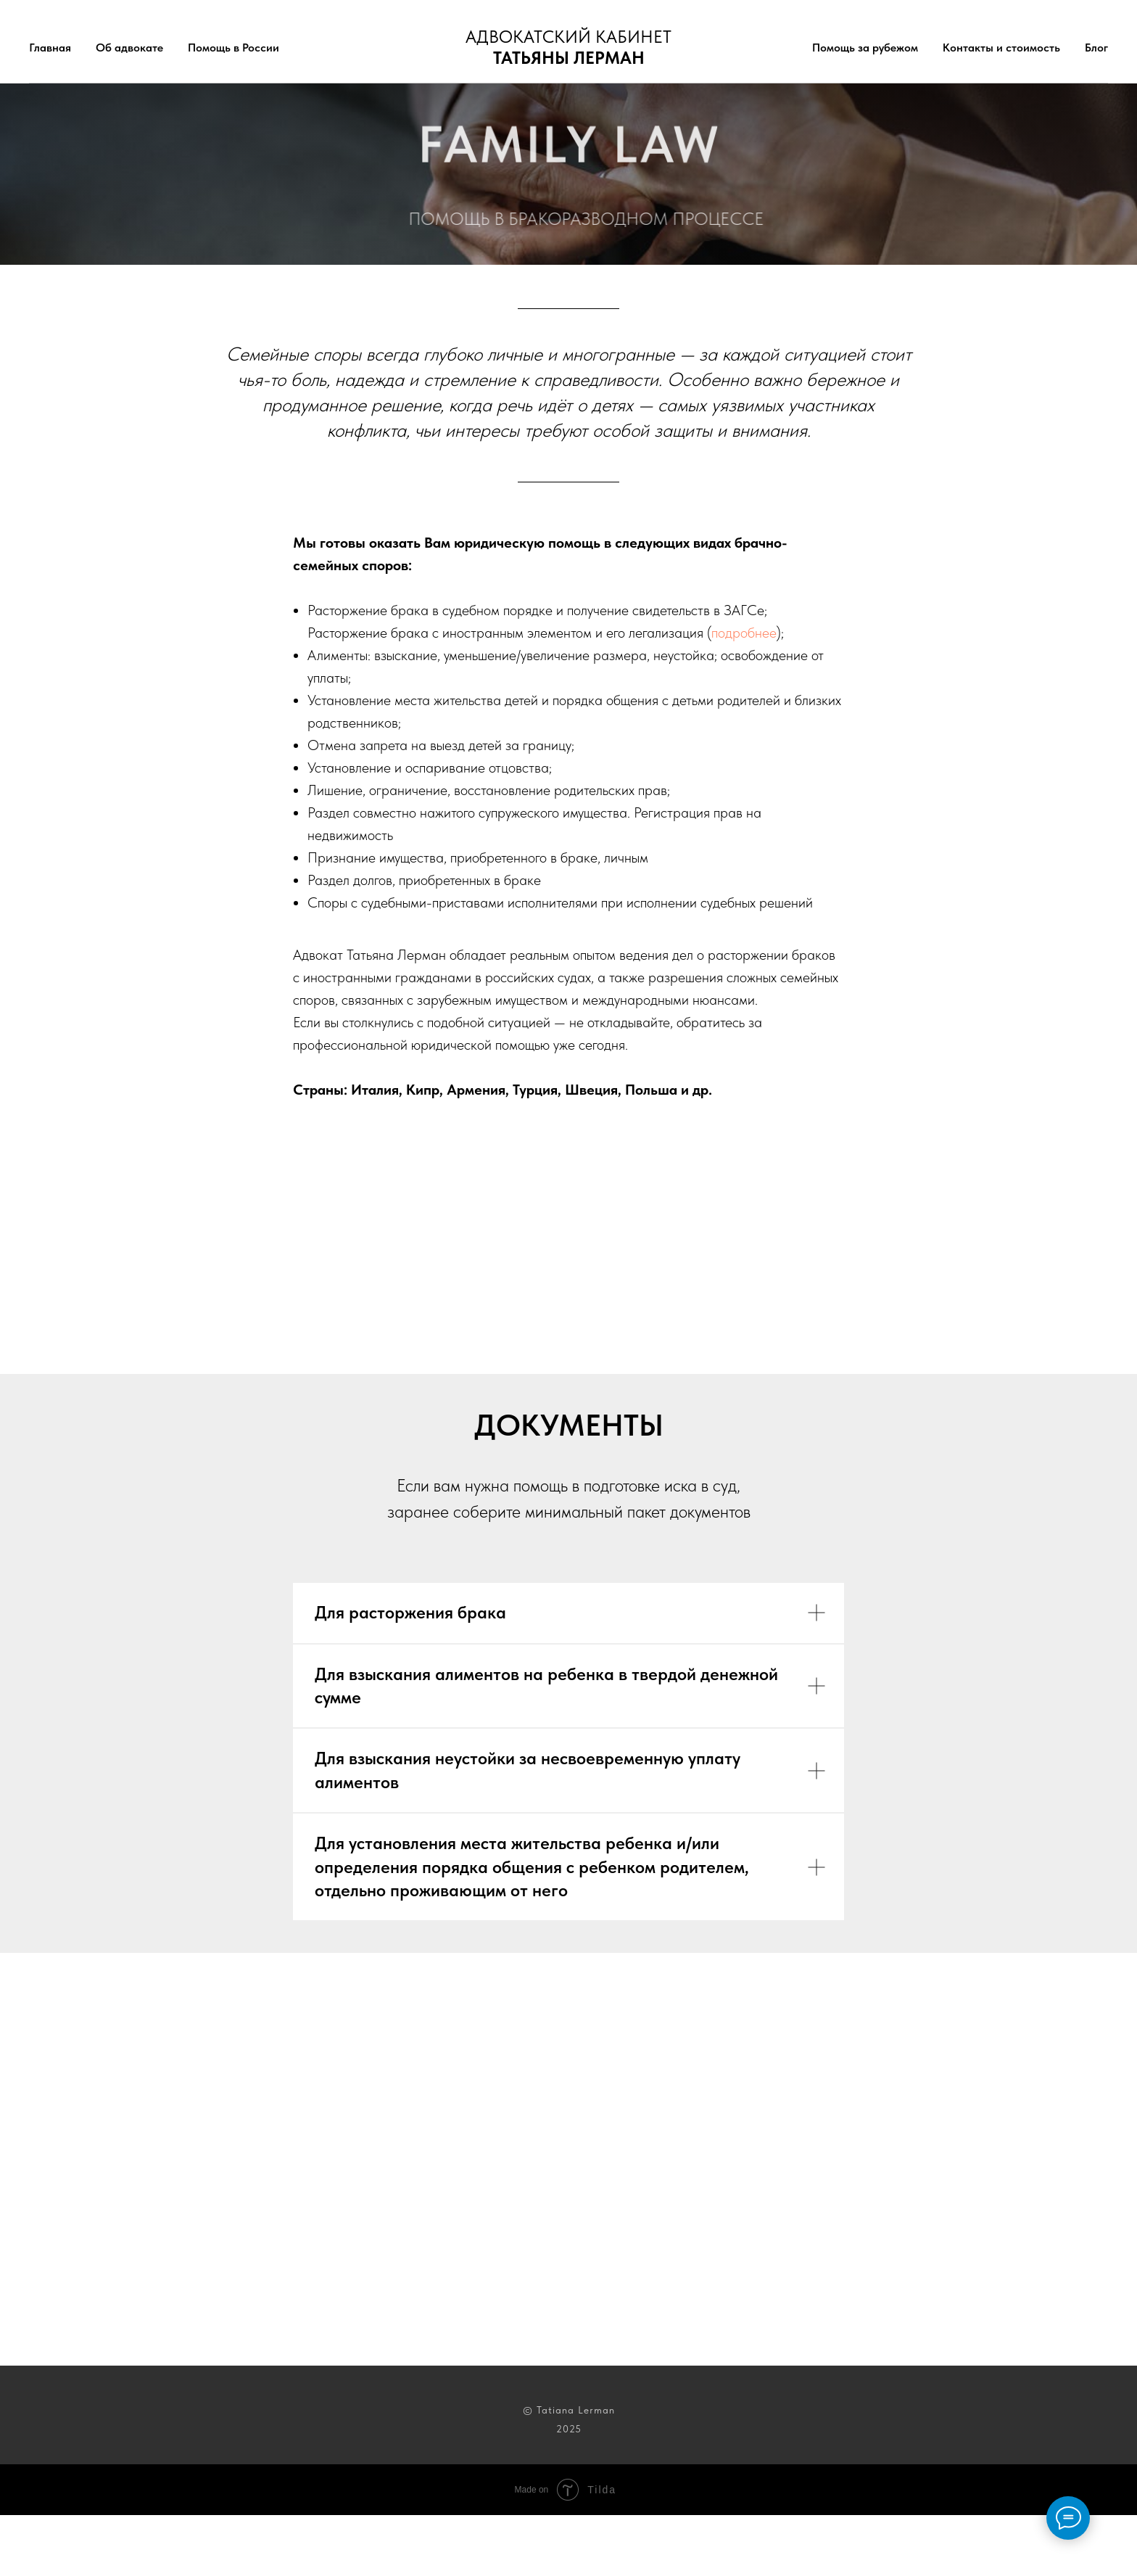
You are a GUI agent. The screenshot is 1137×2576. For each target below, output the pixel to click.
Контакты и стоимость (1001, 47)
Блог (1096, 47)
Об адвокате (129, 47)
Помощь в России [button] (233, 47)
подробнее (744, 632)
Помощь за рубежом (865, 47)
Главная (50, 47)
